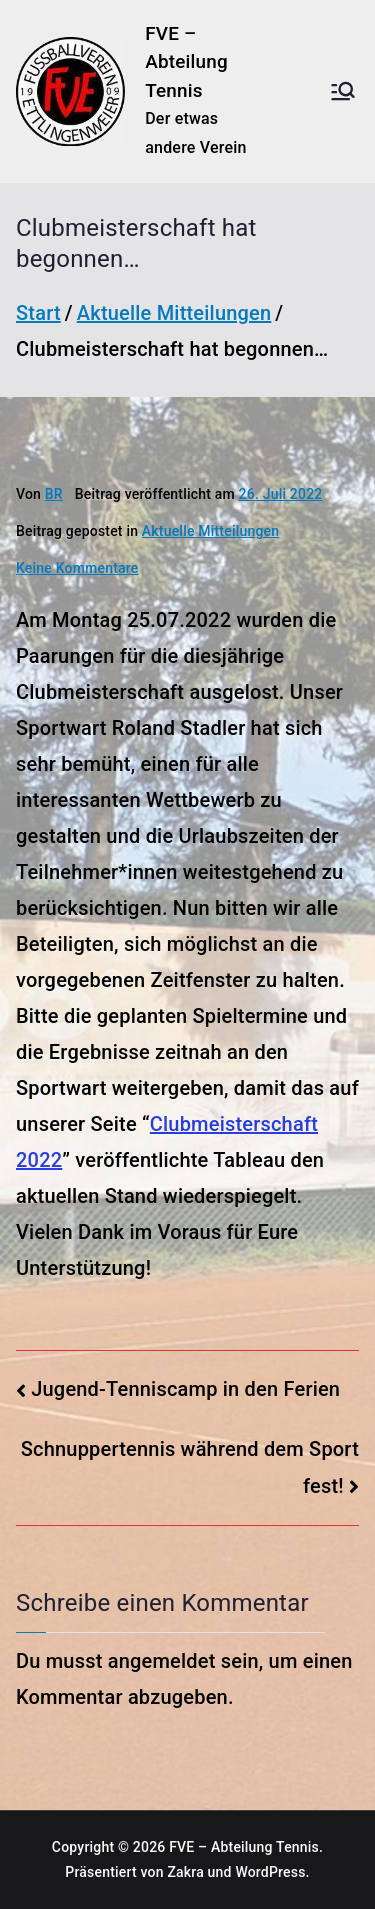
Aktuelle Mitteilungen (210, 531)
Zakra (185, 1872)
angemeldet (162, 1661)
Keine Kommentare (77, 568)
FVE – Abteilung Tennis (186, 62)
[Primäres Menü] (343, 91)
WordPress (270, 1872)
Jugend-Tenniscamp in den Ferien (185, 1389)
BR (54, 494)
